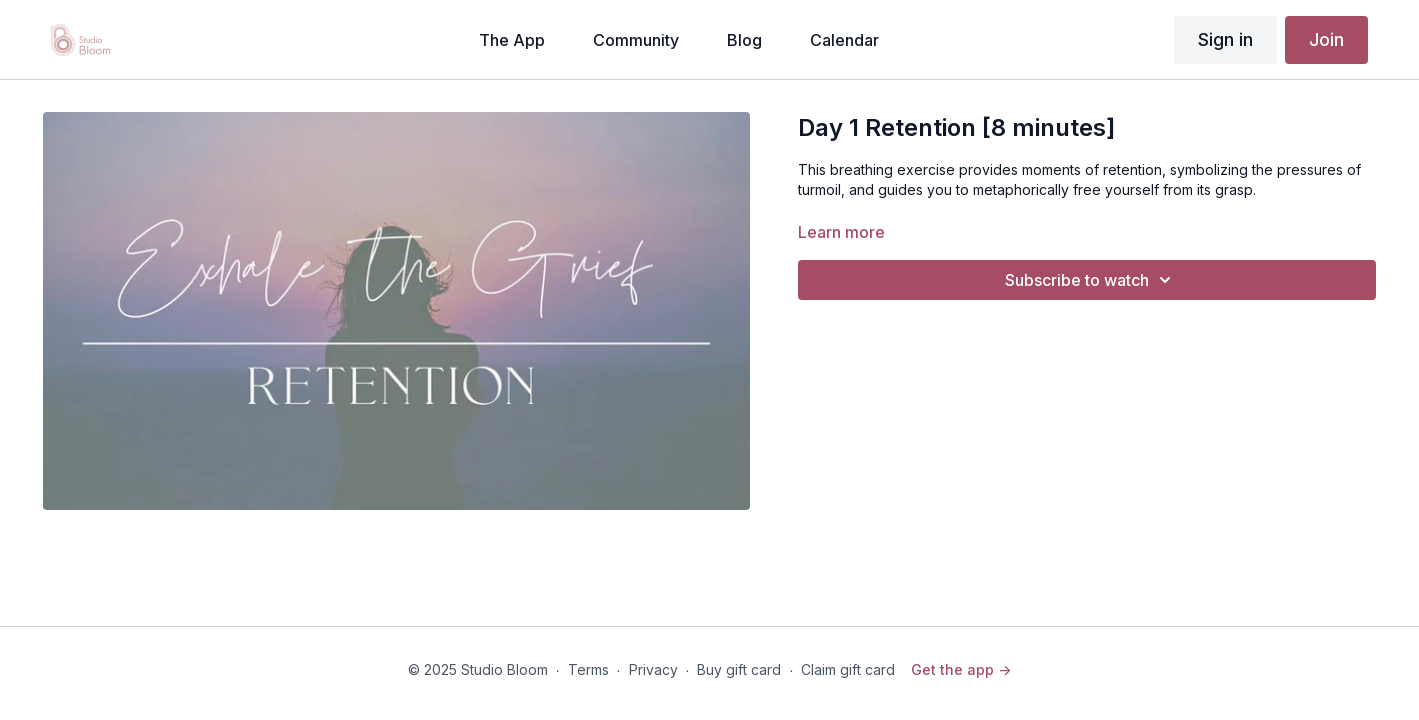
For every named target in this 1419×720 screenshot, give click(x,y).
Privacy (653, 669)
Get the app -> (961, 669)
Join (1326, 39)
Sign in (1225, 39)
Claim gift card (848, 669)
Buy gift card (739, 669)
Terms (588, 669)
